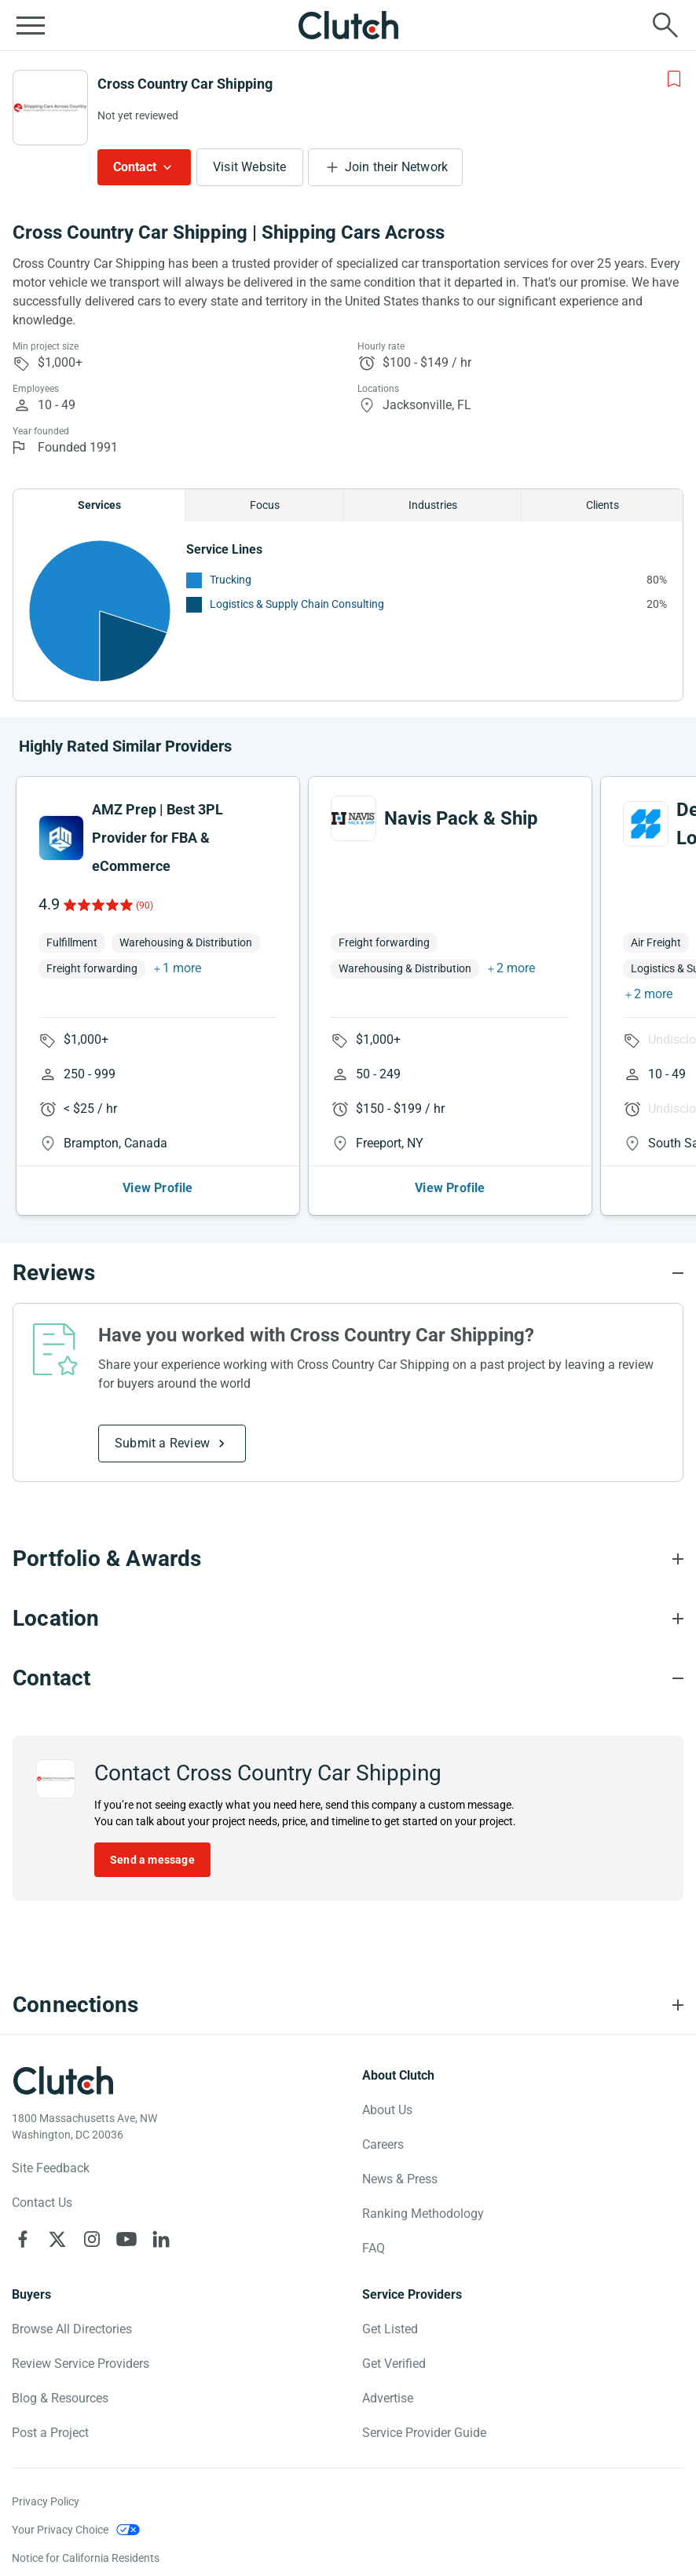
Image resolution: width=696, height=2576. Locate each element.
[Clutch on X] (57, 2239)
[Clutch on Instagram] (92, 2239)
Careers (383, 2144)
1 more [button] (182, 968)
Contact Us (42, 2202)
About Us (387, 2109)
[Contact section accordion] (348, 1678)
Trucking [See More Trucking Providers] (230, 579)
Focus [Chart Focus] (265, 505)
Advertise (387, 2398)
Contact (134, 166)
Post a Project (50, 2432)
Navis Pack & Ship (461, 818)
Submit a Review (162, 1443)
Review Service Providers (80, 2363)
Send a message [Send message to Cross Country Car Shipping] (152, 1859)
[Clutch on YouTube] (126, 2239)
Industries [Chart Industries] (432, 505)
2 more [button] (515, 968)
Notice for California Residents (85, 2558)
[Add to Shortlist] (674, 79)
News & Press (400, 2179)
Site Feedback (51, 2168)
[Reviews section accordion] (348, 1273)
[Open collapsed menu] (30, 25)
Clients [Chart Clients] (602, 505)
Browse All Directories (72, 2329)
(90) (144, 905)
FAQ (373, 2248)
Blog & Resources (60, 2398)
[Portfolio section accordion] (348, 1559)
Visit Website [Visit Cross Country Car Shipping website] (250, 166)
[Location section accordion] (348, 1618)
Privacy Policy (45, 2501)
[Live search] (665, 25)
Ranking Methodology (423, 2213)
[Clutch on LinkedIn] (161, 2239)
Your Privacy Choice (60, 2529)
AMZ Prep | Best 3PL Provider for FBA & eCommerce (157, 837)
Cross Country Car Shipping (185, 83)
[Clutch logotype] (63, 2080)
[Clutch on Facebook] (23, 2239)
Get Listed (390, 2329)
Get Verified (394, 2363)
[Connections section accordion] (348, 2005)
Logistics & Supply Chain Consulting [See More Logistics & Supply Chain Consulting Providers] (297, 604)
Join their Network (397, 166)
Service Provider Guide (424, 2432)
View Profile (157, 1187)
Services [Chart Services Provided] (99, 505)
